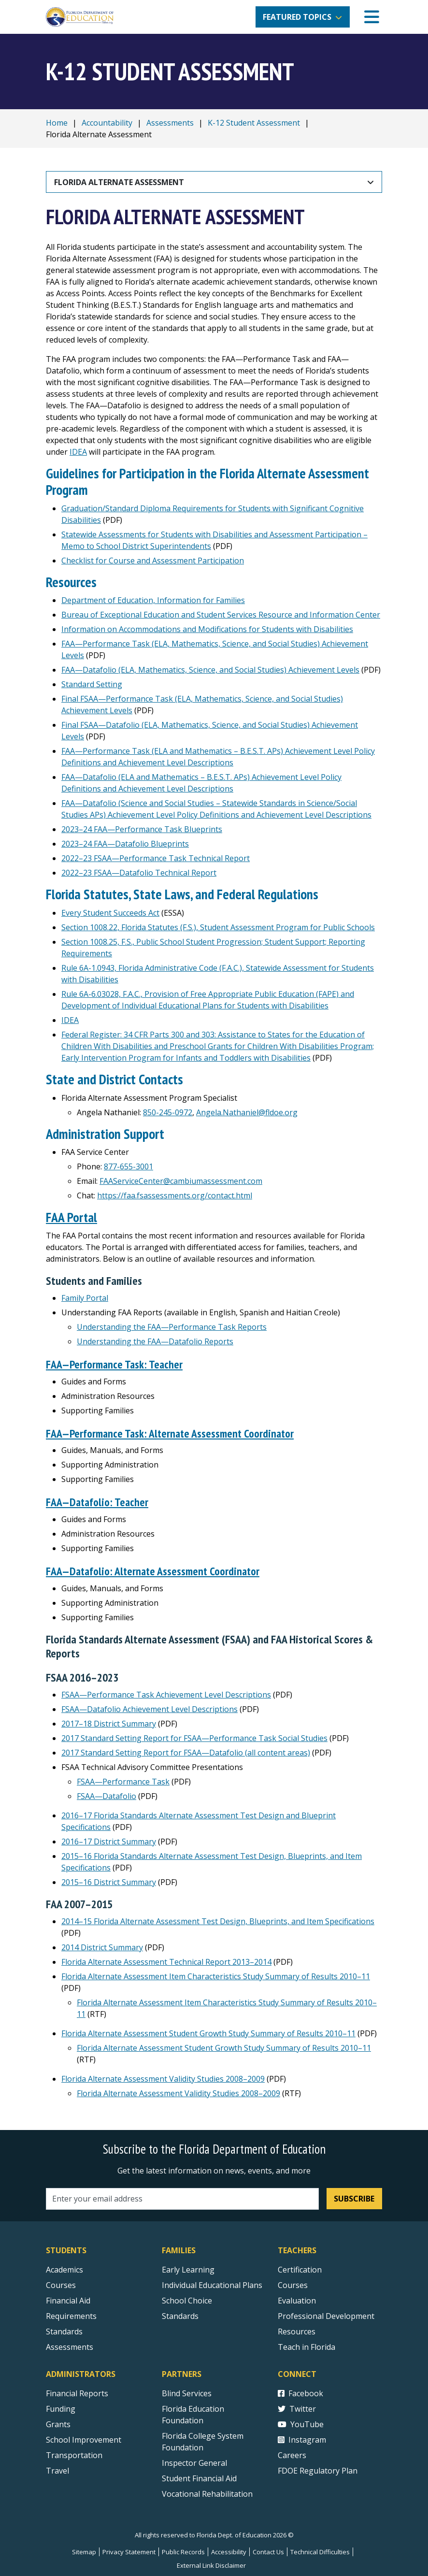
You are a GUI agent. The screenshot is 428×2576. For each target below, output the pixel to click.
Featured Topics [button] (297, 17)
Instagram (302, 2437)
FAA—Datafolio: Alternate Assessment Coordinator (156, 1569)
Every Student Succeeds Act (110, 912)
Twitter (297, 2407)
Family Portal (84, 1298)
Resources (296, 2329)
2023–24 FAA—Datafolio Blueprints (125, 843)
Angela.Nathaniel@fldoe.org (247, 1112)
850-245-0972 (167, 1112)
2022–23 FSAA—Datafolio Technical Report (138, 872)
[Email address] (182, 2197)
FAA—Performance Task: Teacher (115, 1363)
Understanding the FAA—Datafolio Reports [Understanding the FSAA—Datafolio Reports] (155, 1341)
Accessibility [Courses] (228, 2550)
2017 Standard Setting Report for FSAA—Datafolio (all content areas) (185, 1750)
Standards (180, 2314)
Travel (57, 2468)
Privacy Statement (129, 2550)
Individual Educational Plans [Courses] (212, 2283)
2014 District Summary (102, 1945)
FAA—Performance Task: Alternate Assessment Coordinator (173, 1432)
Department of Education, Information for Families (153, 600)
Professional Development (326, 2314)
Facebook (300, 2391)
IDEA (78, 451)
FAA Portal (72, 1217)
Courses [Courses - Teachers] (293, 2283)
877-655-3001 (128, 1166)
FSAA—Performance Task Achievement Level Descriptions (166, 1692)
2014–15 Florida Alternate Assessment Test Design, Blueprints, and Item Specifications (217, 1919)
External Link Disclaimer (211, 2563)
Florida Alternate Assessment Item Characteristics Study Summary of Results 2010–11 (215, 1974)
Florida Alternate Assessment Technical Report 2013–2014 (166, 1960)
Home (57, 122)
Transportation (74, 2453)
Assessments (170, 122)
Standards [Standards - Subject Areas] (64, 2329)
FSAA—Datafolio (106, 1794)
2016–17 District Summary (108, 1839)
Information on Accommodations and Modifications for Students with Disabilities (207, 629)
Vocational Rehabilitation (207, 2492)
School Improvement (83, 2437)
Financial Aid (68, 2298)
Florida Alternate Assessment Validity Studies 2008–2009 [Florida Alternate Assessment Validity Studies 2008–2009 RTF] (178, 2091)
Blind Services (187, 2391)
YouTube (301, 2422)
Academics (64, 2267)
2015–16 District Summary (108, 1880)
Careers (292, 2453)
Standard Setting (91, 684)
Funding (60, 2407)
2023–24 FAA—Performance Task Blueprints (141, 829)
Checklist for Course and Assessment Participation (152, 560)
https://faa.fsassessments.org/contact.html (174, 1195)
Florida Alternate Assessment (119, 182)
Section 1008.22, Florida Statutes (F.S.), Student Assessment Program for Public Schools (218, 927)
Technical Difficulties (320, 2550)
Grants (58, 2422)
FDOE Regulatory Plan (317, 2468)
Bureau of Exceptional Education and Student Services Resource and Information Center (220, 614)
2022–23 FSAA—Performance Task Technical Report (155, 858)
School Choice (187, 2298)
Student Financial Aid (199, 2476)
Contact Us (268, 2550)
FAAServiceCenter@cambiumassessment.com (181, 1181)
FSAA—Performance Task (123, 1779)
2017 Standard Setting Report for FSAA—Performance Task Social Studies (194, 1736)
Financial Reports (77, 2391)
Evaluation (297, 2298)
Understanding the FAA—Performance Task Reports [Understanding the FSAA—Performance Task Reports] (172, 1327)
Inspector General (194, 2461)
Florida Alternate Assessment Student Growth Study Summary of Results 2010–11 (208, 2031)
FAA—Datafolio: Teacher (98, 1500)
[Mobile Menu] (371, 17)
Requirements (71, 2314)
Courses (61, 2283)
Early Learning (188, 2267)
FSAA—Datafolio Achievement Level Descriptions (149, 1707)
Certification (300, 2267)
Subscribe (354, 2196)
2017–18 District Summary (108, 1721)
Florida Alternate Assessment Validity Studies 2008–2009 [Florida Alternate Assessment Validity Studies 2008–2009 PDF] (163, 2077)
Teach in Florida (306, 2345)
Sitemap (84, 2550)
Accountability (107, 122)
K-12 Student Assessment (254, 122)
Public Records (183, 2550)
